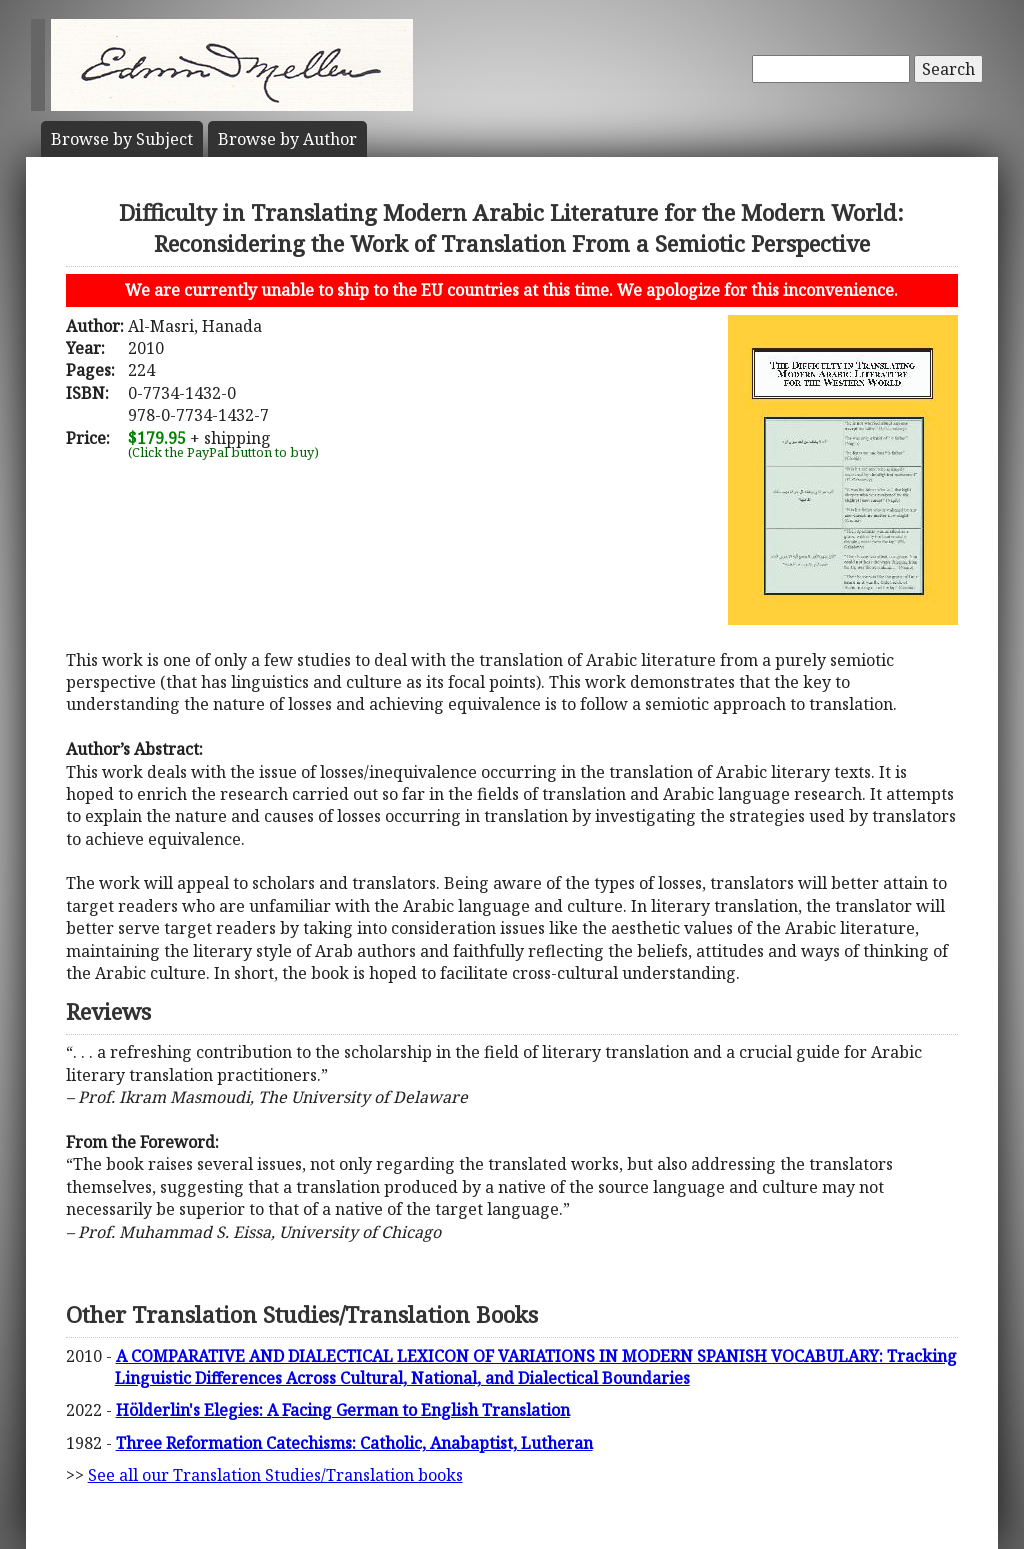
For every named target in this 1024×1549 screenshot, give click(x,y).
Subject (122, 139)
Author (287, 139)
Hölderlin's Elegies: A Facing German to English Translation (343, 1410)
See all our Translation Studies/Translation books (275, 1475)
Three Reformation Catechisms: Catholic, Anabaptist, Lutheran (354, 1443)
